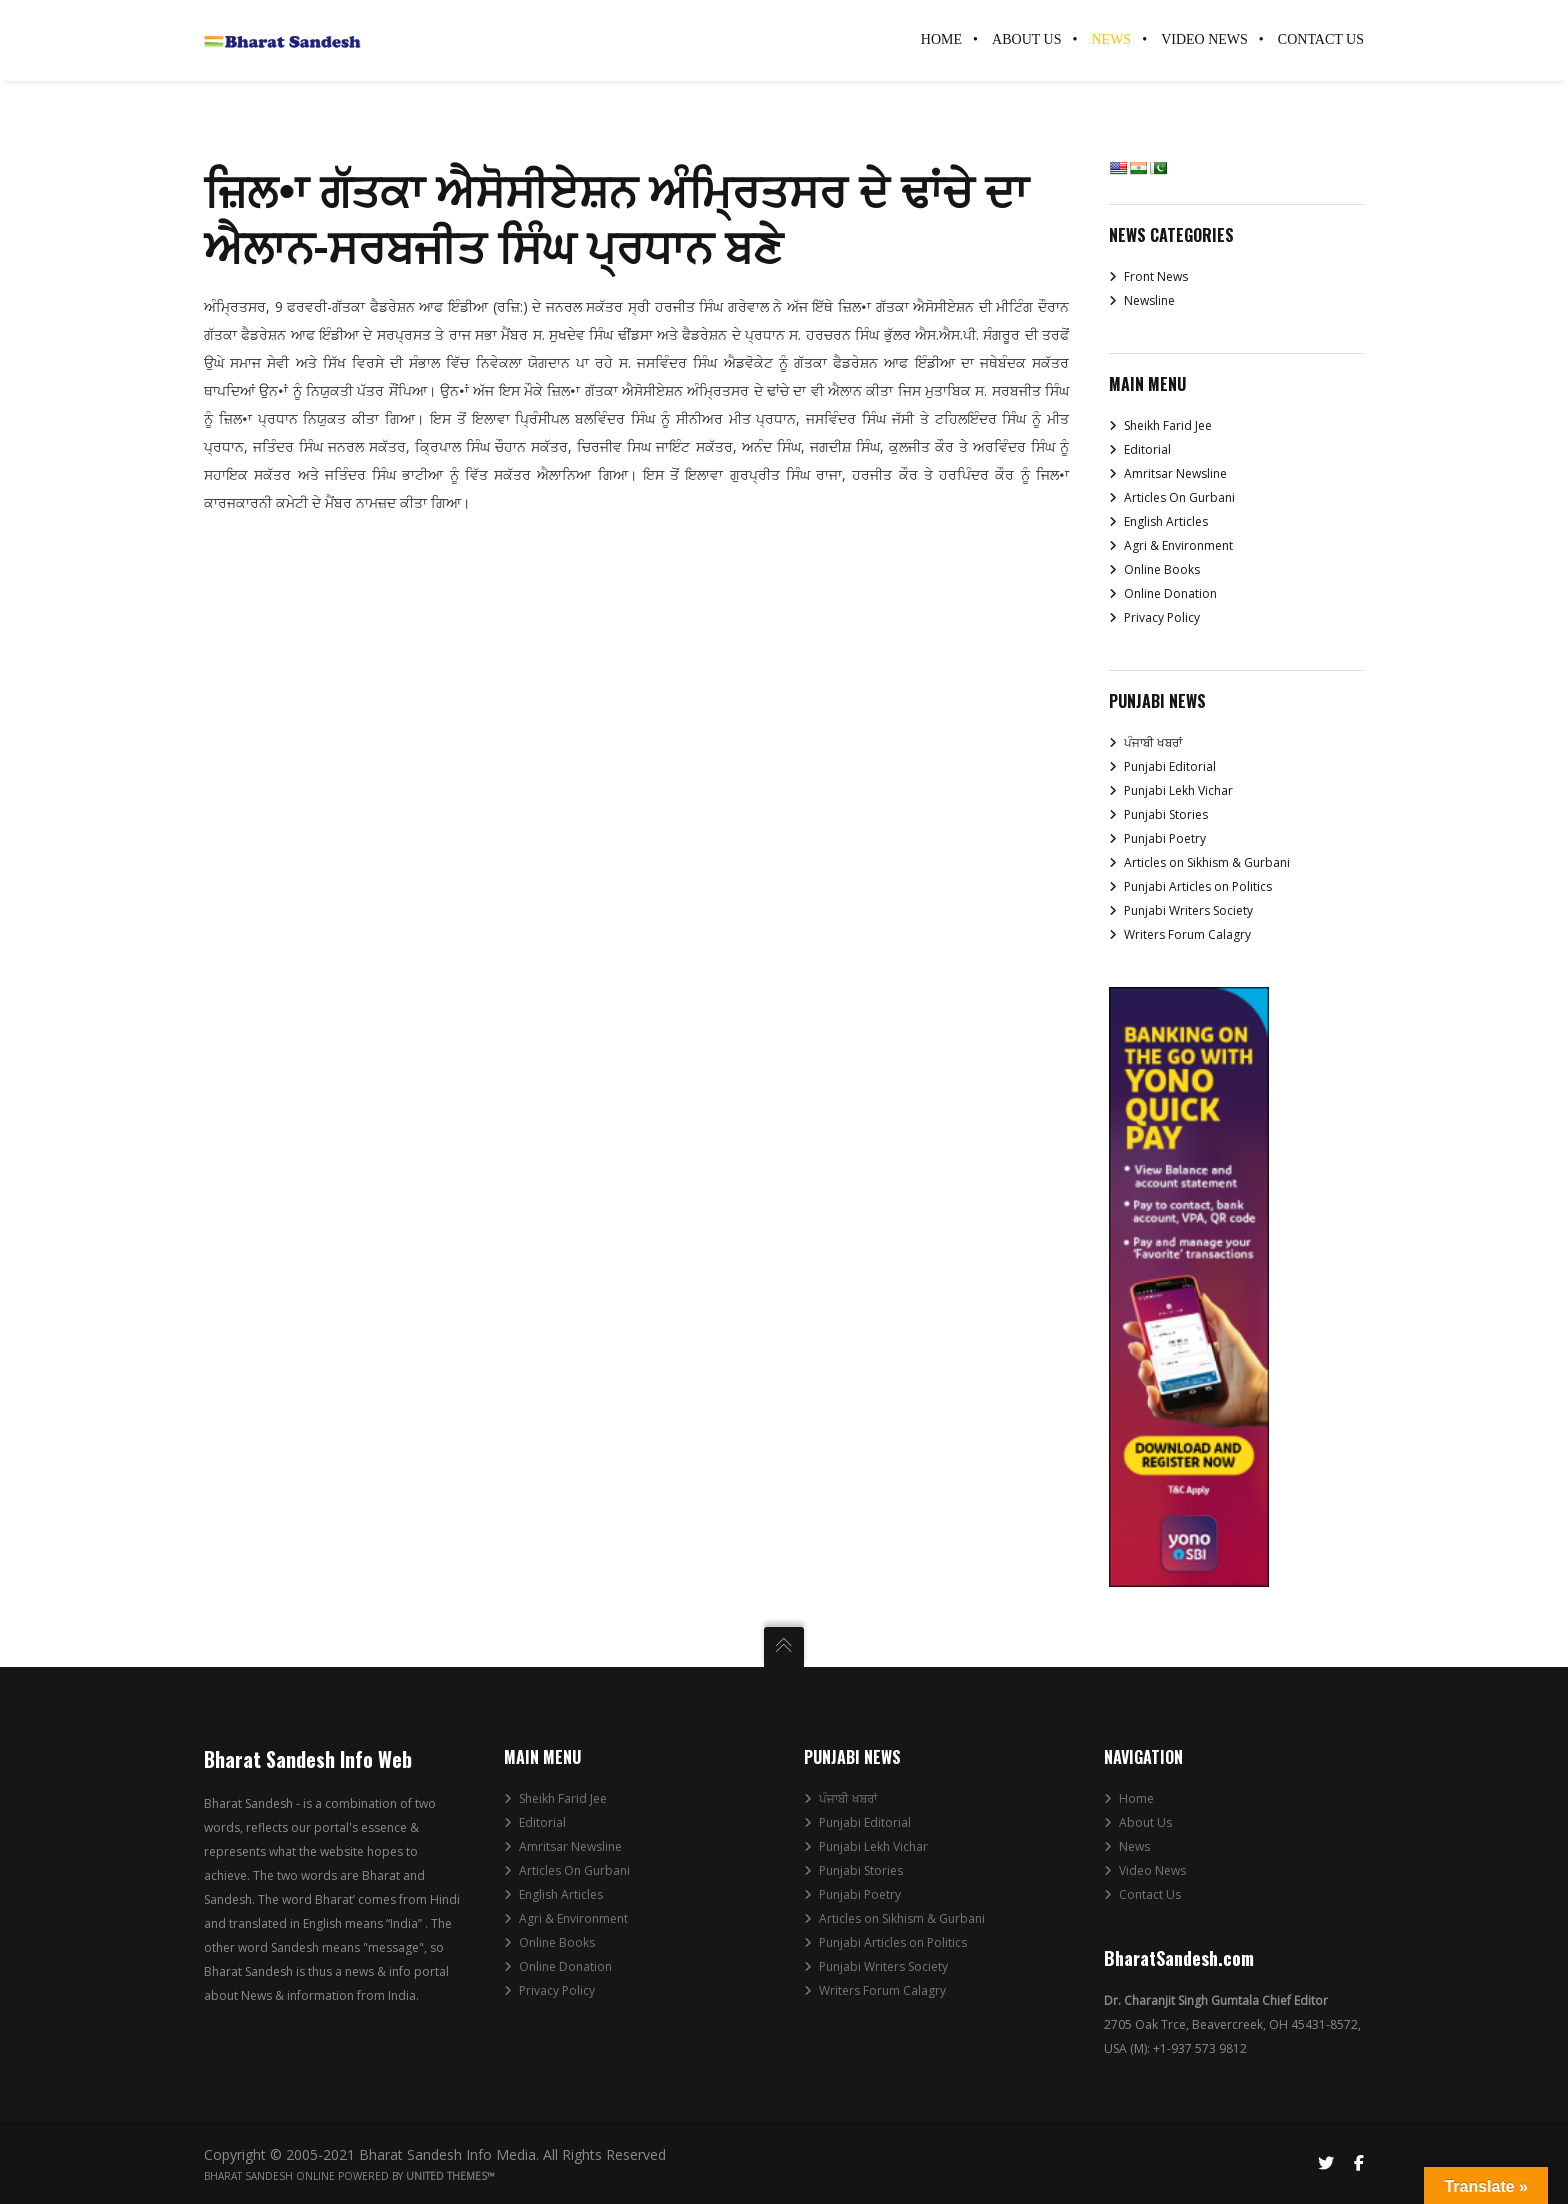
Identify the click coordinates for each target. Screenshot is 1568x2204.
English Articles (1166, 521)
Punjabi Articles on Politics (1198, 886)
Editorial (1147, 449)
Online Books (1162, 569)
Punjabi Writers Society (1188, 910)
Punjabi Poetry (1165, 838)
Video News (1152, 1870)
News (1134, 1846)
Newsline (1149, 300)
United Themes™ (450, 2176)
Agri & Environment (1178, 545)
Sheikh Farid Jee (1168, 425)
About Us (1145, 1822)
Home (1136, 1798)
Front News (1156, 276)
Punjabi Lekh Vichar (1178, 790)
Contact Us (1150, 1894)
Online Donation (1170, 593)
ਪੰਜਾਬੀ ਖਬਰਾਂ (1153, 742)
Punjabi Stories (1166, 814)
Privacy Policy (1162, 617)
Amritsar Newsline (1175, 473)
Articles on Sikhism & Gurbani (1207, 862)
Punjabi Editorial (1170, 766)
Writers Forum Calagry (1187, 934)
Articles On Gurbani (1179, 497)
